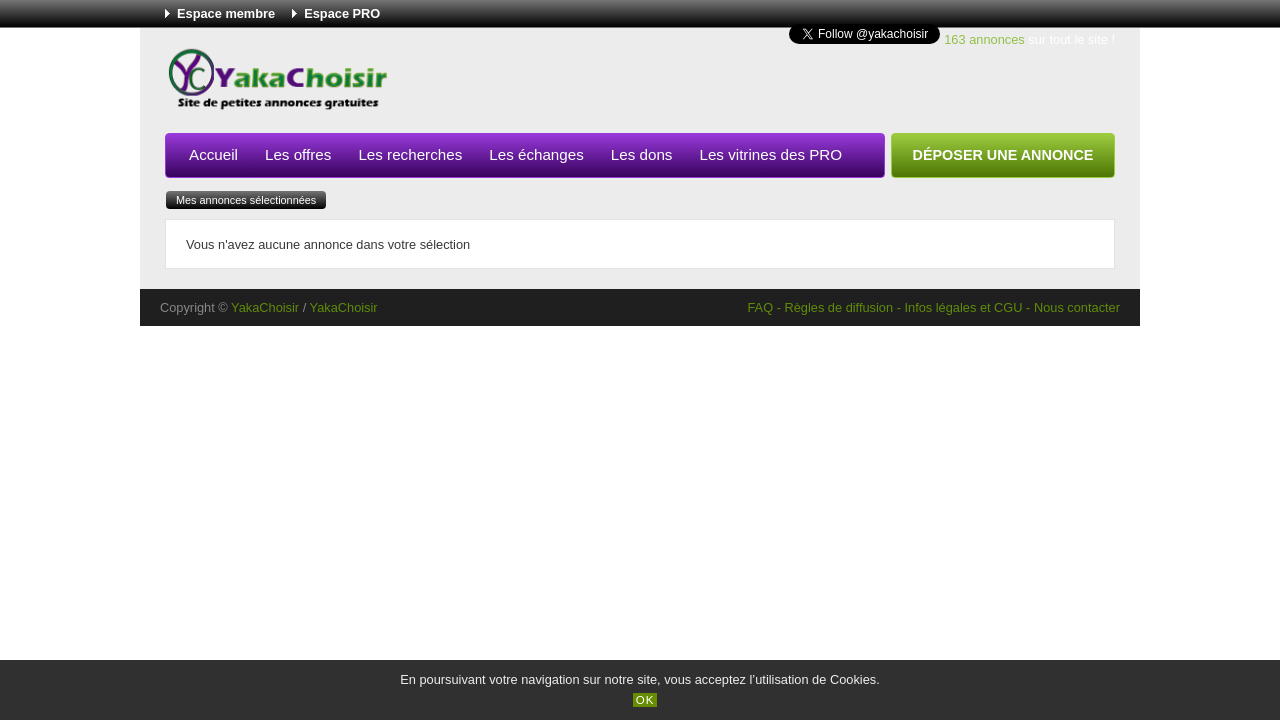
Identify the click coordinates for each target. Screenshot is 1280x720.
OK (645, 700)
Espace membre (226, 13)
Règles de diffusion (838, 307)
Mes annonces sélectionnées (246, 200)
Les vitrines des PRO (770, 154)
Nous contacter (1077, 307)
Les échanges (536, 154)
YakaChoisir (265, 307)
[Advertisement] (751, 84)
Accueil (213, 154)
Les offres (298, 154)
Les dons (642, 154)
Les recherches (410, 154)
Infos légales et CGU (963, 307)
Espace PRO (342, 13)
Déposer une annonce (1003, 155)
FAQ (760, 307)
